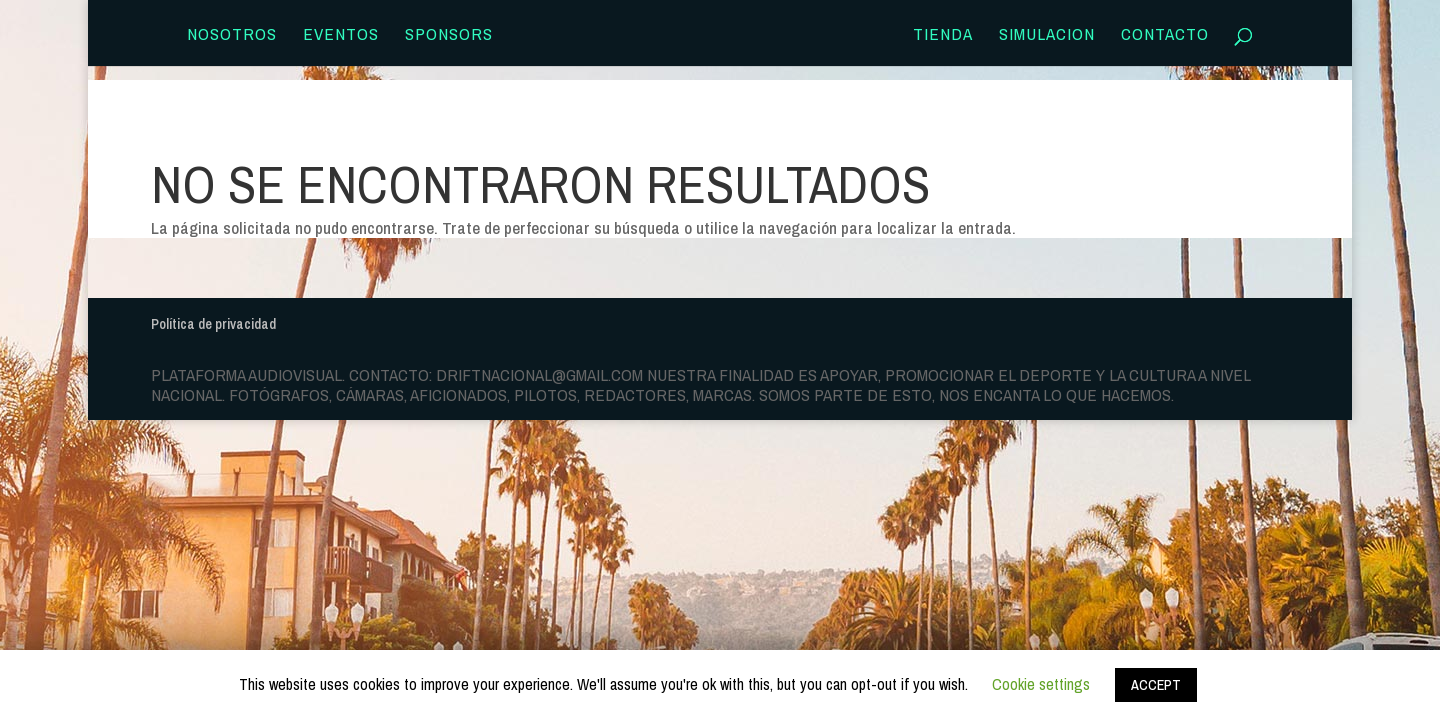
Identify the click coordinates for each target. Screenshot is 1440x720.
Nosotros (232, 36)
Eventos (341, 36)
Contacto (1165, 36)
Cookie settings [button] (1041, 684)
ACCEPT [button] (1156, 685)
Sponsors (449, 36)
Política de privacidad (213, 324)
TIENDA (943, 36)
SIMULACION (1047, 36)
